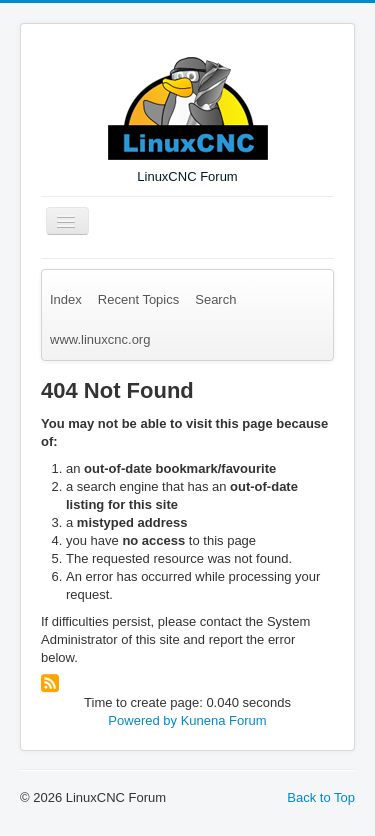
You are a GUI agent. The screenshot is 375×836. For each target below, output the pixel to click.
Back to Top (321, 797)
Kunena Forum (224, 720)
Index (66, 299)
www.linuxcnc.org (100, 339)
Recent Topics (138, 299)
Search (215, 299)
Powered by (142, 720)
